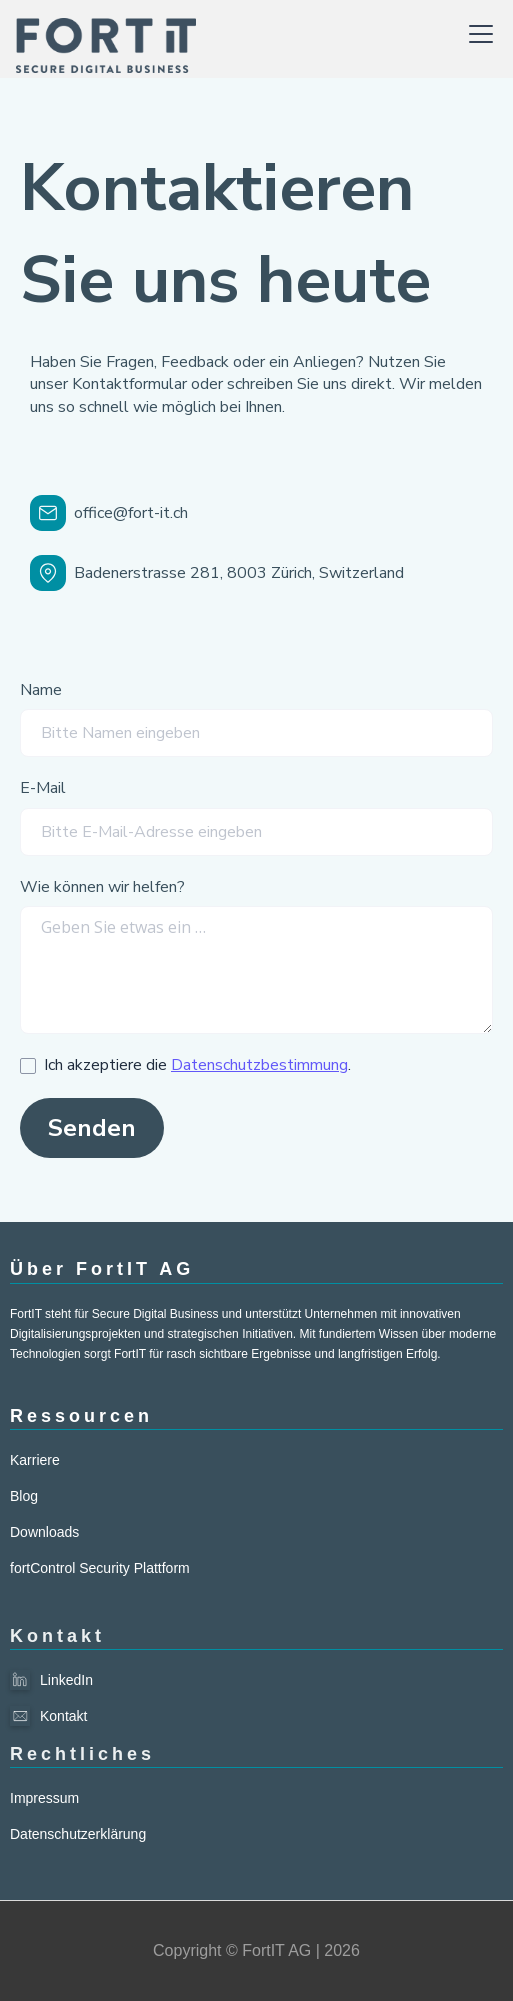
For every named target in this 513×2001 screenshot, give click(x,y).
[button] (477, 34)
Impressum (44, 1798)
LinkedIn (66, 1680)
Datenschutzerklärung (78, 1834)
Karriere (35, 1460)
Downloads (44, 1532)
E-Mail (43, 788)
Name (41, 690)
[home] (106, 34)
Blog (24, 1496)
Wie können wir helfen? (102, 887)
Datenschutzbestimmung (259, 1065)
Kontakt (63, 1716)
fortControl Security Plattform (100, 1568)
